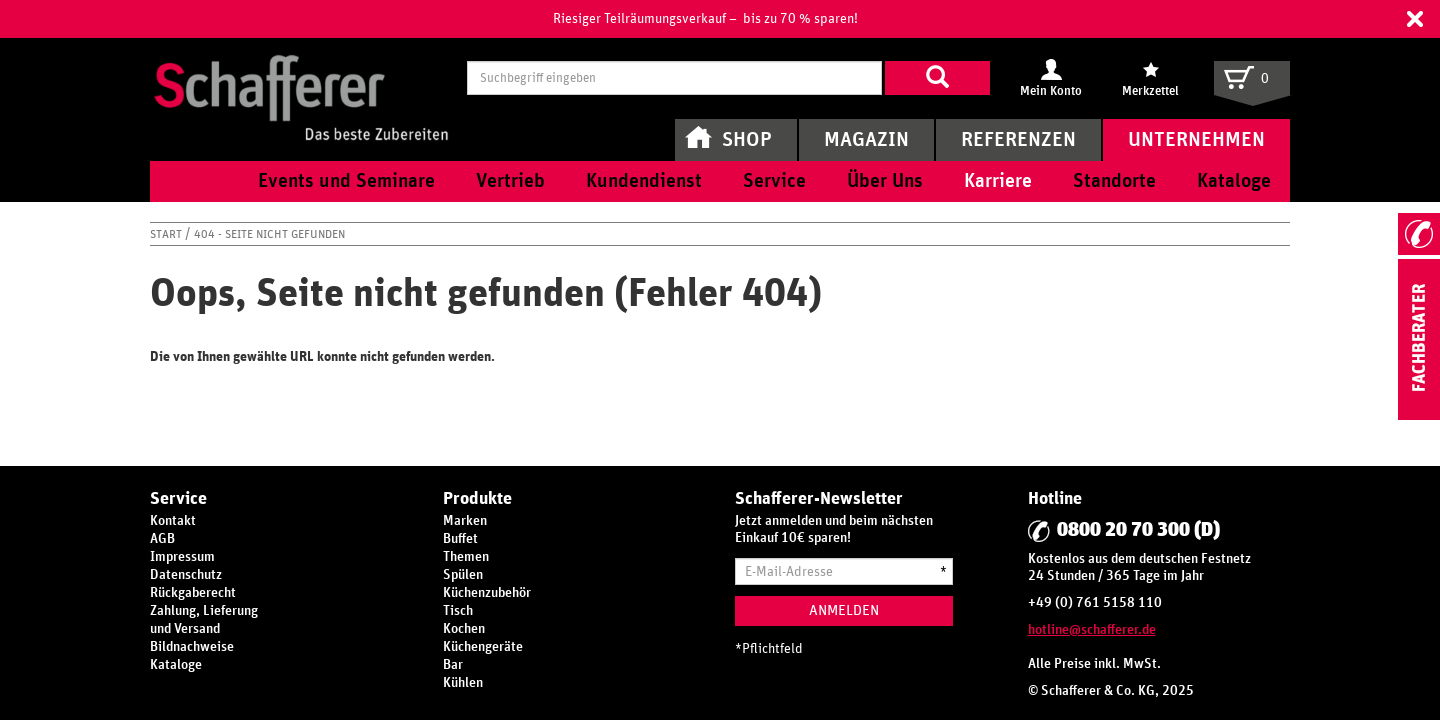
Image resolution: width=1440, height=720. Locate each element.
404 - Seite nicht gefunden (269, 234)
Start (167, 234)
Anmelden (844, 610)
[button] (1415, 19)
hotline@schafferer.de (1092, 630)
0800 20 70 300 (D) (1138, 530)
